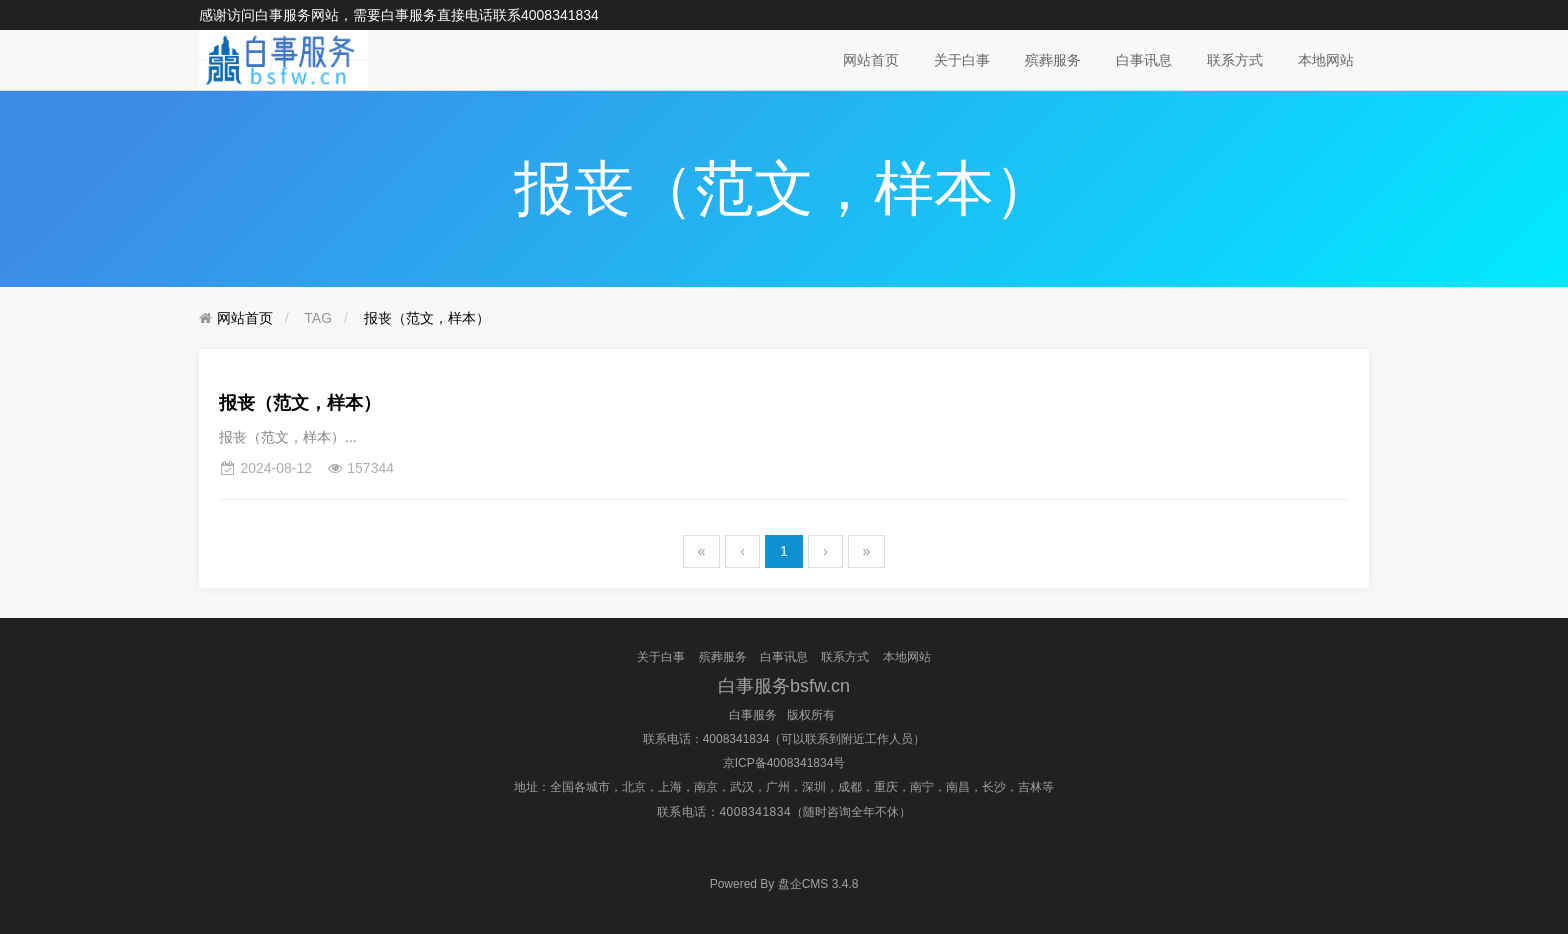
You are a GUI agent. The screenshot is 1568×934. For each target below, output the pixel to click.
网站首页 (871, 60)
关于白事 (962, 60)
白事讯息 (1144, 60)
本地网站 (1326, 60)
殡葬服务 (1053, 60)
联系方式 (1235, 60)
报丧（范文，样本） (427, 318)
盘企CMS (784, 884)
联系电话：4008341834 (706, 739)
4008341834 (560, 15)
